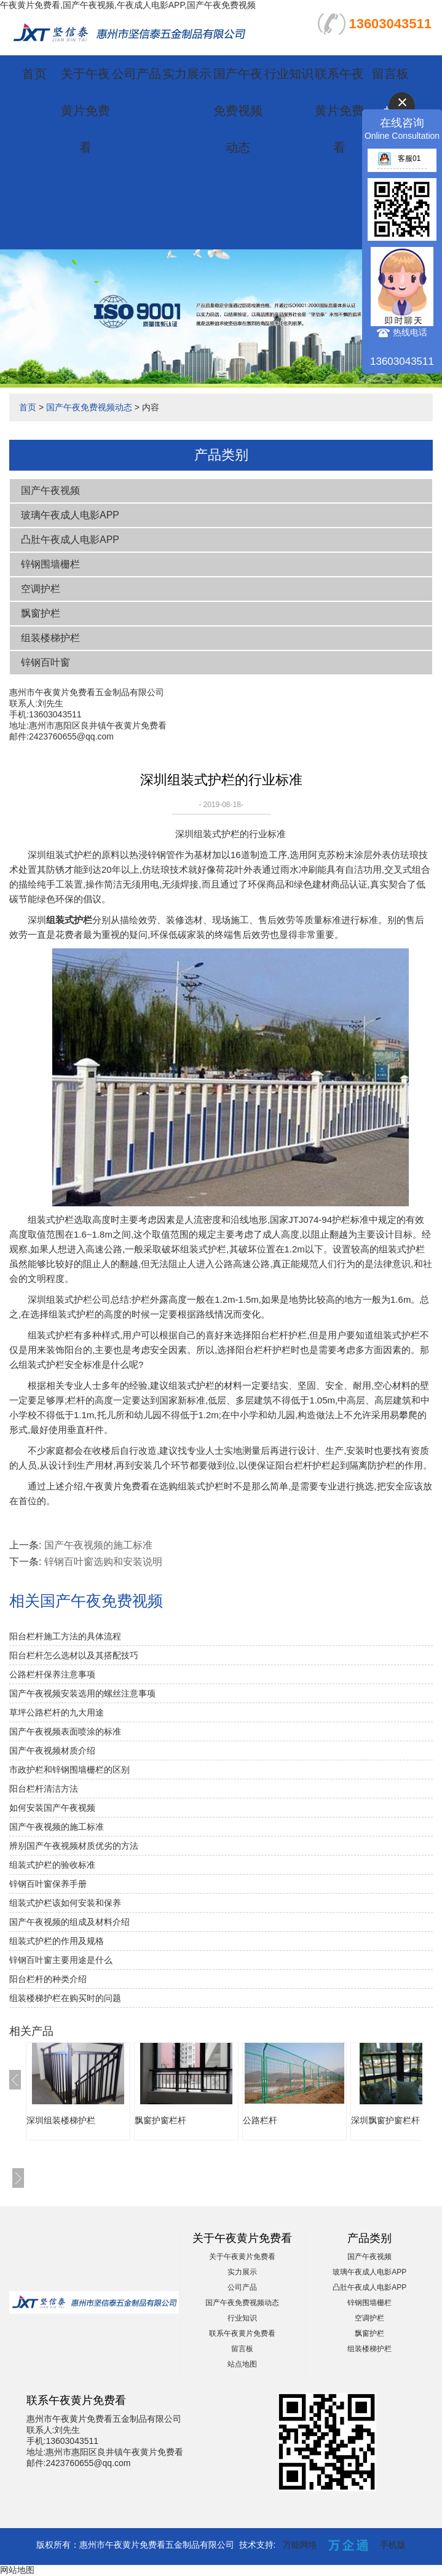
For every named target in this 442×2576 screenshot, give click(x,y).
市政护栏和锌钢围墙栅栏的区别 (69, 1769)
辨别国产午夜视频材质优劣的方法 (73, 1846)
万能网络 (300, 2545)
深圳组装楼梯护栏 (60, 2120)
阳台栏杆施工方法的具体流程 (65, 1636)
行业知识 (289, 73)
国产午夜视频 (50, 490)
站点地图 (242, 2364)
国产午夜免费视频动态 (237, 110)
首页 (34, 73)
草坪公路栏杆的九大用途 (56, 1712)
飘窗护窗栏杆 (160, 2120)
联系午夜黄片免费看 (339, 110)
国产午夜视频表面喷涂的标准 (65, 1731)
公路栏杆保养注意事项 (52, 1674)
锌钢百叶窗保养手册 (48, 1884)
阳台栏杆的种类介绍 (48, 1979)
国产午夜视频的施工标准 (98, 1545)
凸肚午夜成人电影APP (70, 539)
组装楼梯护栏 (50, 638)
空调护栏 (40, 589)
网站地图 (17, 2570)
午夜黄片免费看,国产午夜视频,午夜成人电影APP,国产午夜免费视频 (128, 5)
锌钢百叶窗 (45, 662)
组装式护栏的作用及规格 (56, 1941)
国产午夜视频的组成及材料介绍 (69, 1922)
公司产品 (136, 73)
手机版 (393, 2545)
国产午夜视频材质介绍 (52, 1750)
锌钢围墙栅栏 (50, 564)
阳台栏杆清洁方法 (43, 1788)
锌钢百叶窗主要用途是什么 (60, 1960)
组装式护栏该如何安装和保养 (65, 1903)
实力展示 (186, 73)
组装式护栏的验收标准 (52, 1865)
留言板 (390, 73)
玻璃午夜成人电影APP (70, 515)
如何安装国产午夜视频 (52, 1808)
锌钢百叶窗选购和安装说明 (103, 1561)
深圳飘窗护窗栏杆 (385, 2120)
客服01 (398, 158)
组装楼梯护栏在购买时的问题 (65, 1998)
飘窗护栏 (40, 613)
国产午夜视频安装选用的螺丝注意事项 (82, 1693)
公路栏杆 (260, 2120)
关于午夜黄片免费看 (85, 110)
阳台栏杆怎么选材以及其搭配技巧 (73, 1655)
